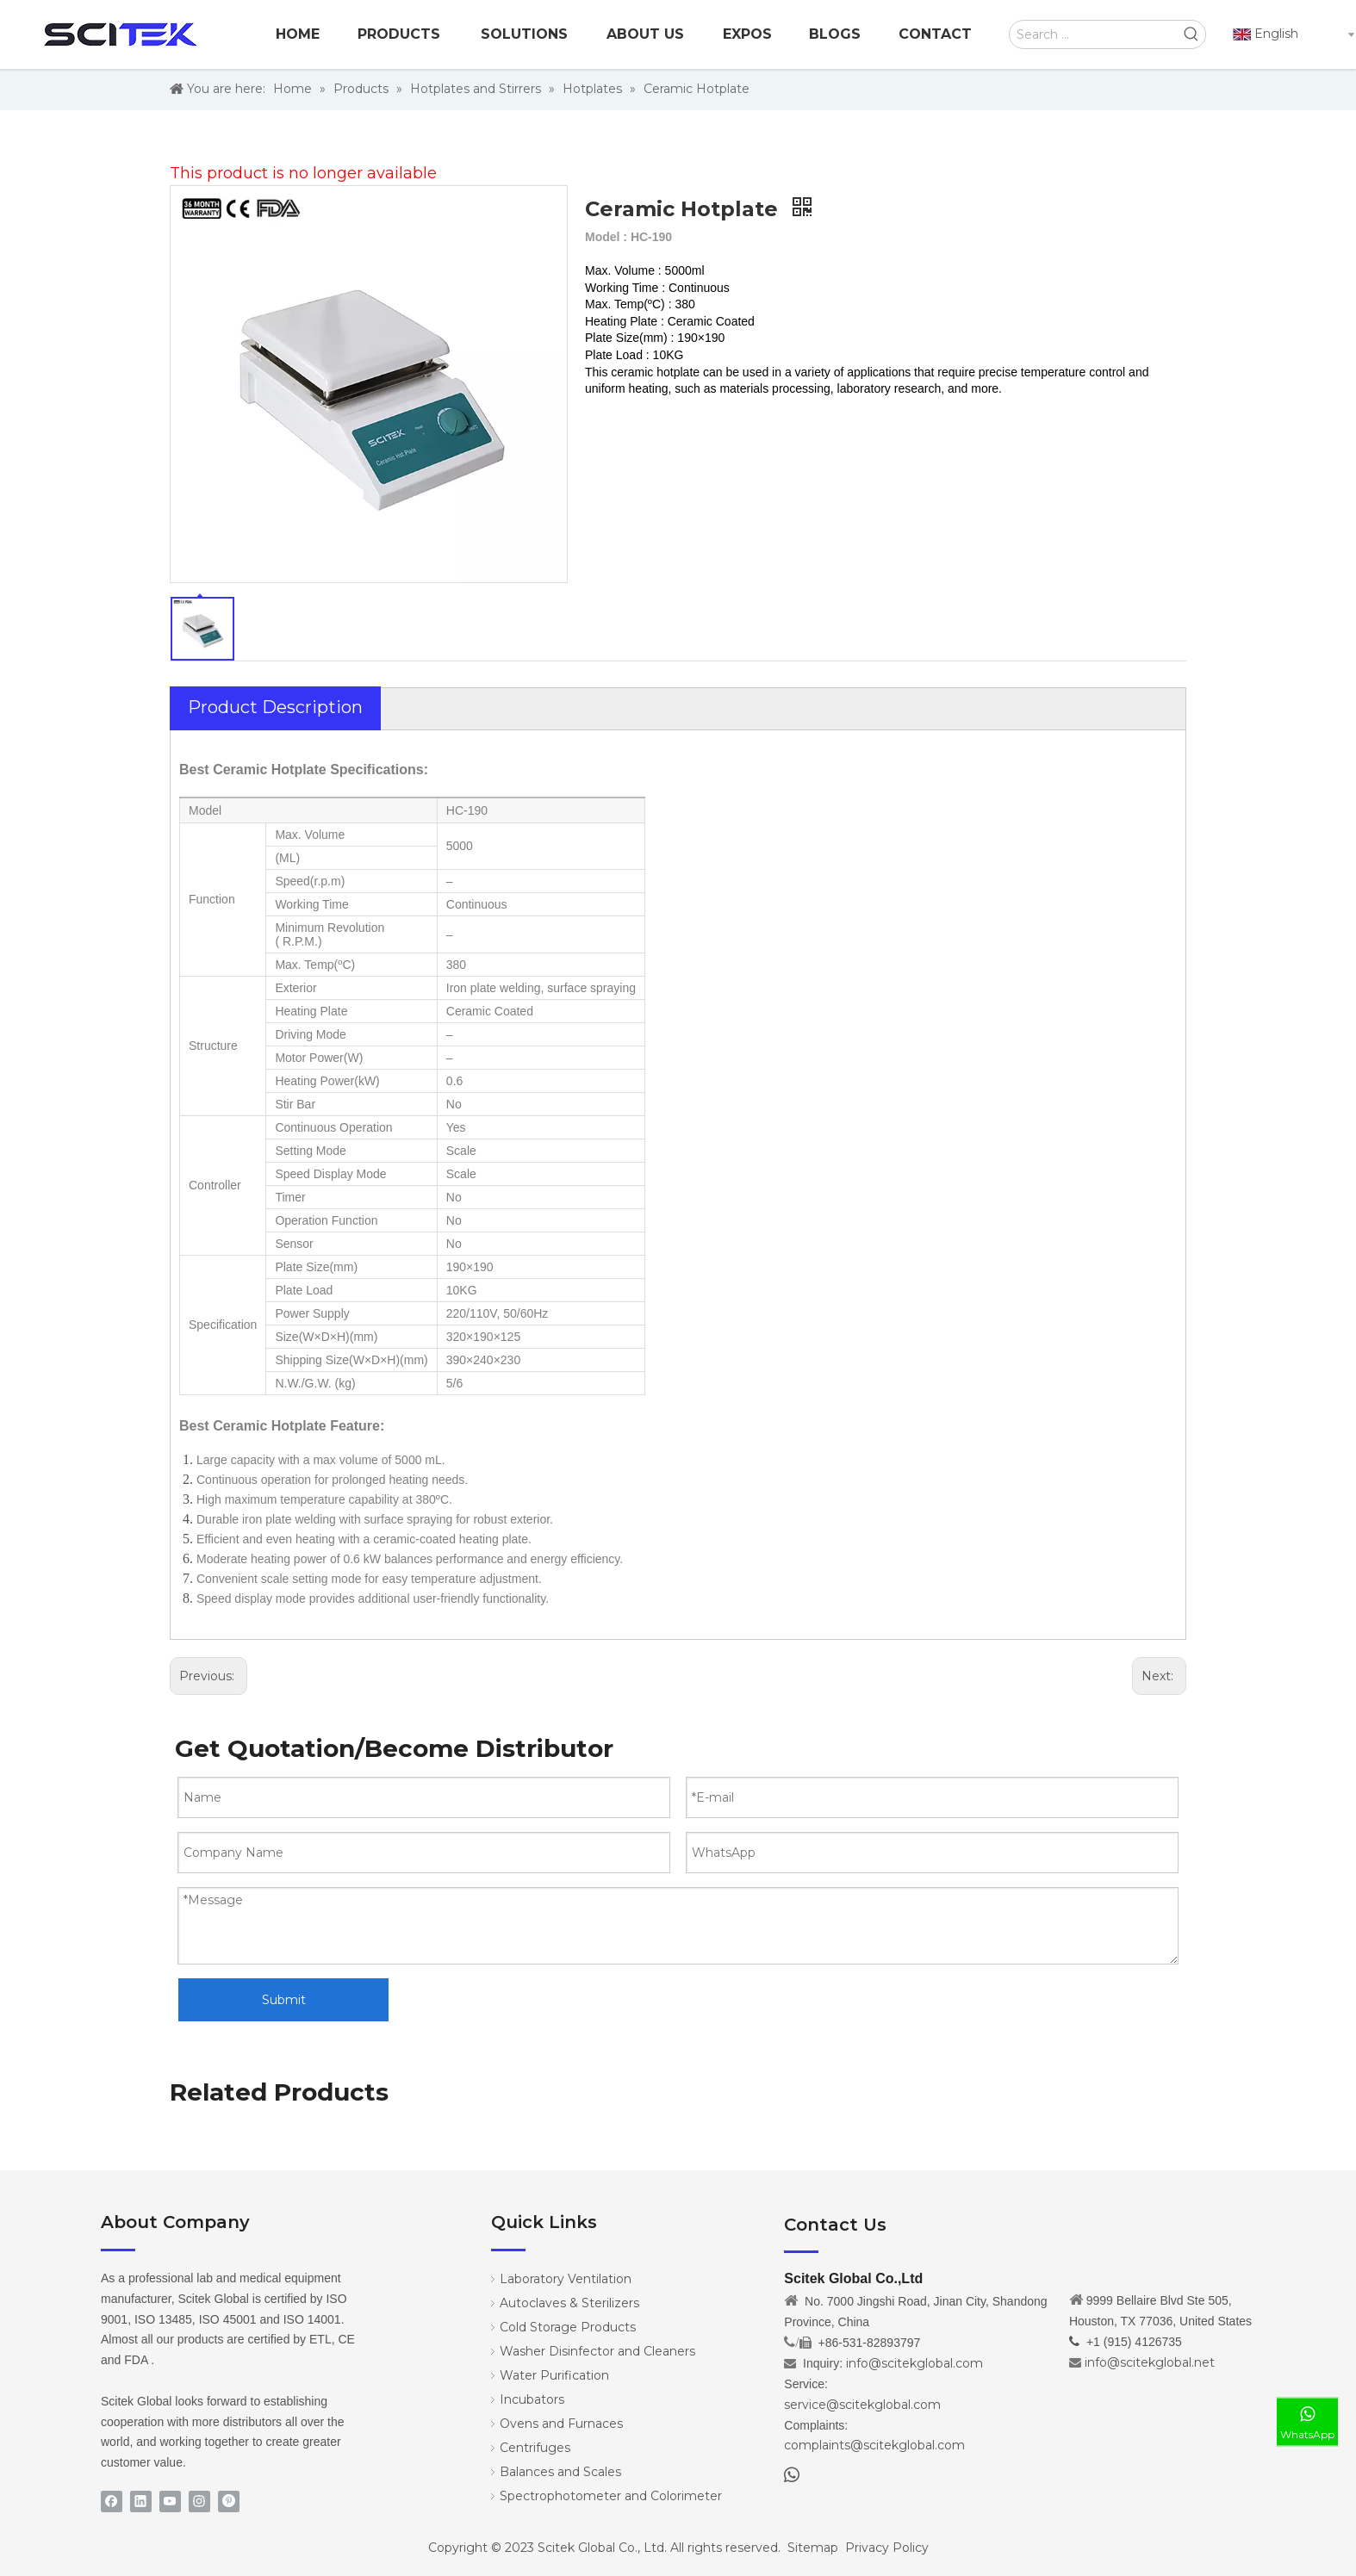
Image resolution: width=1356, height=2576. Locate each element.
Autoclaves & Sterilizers (569, 2303)
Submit (284, 2000)
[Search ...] (1094, 34)
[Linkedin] (141, 2501)
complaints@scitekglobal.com (874, 2445)
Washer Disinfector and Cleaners (597, 2351)
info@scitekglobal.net (1150, 2362)
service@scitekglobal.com (862, 2404)
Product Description (275, 707)
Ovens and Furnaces (561, 2423)
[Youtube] (170, 2501)
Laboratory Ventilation (565, 2279)
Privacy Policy (887, 2547)
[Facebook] (111, 2501)
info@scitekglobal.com (914, 2363)
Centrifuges (535, 2447)
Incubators (532, 2399)
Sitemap (812, 2547)
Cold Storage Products (568, 2327)
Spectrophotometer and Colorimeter (611, 2496)
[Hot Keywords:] (1191, 34)
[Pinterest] (228, 2501)
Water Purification (554, 2375)
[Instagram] (199, 2501)
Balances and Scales (560, 2472)
